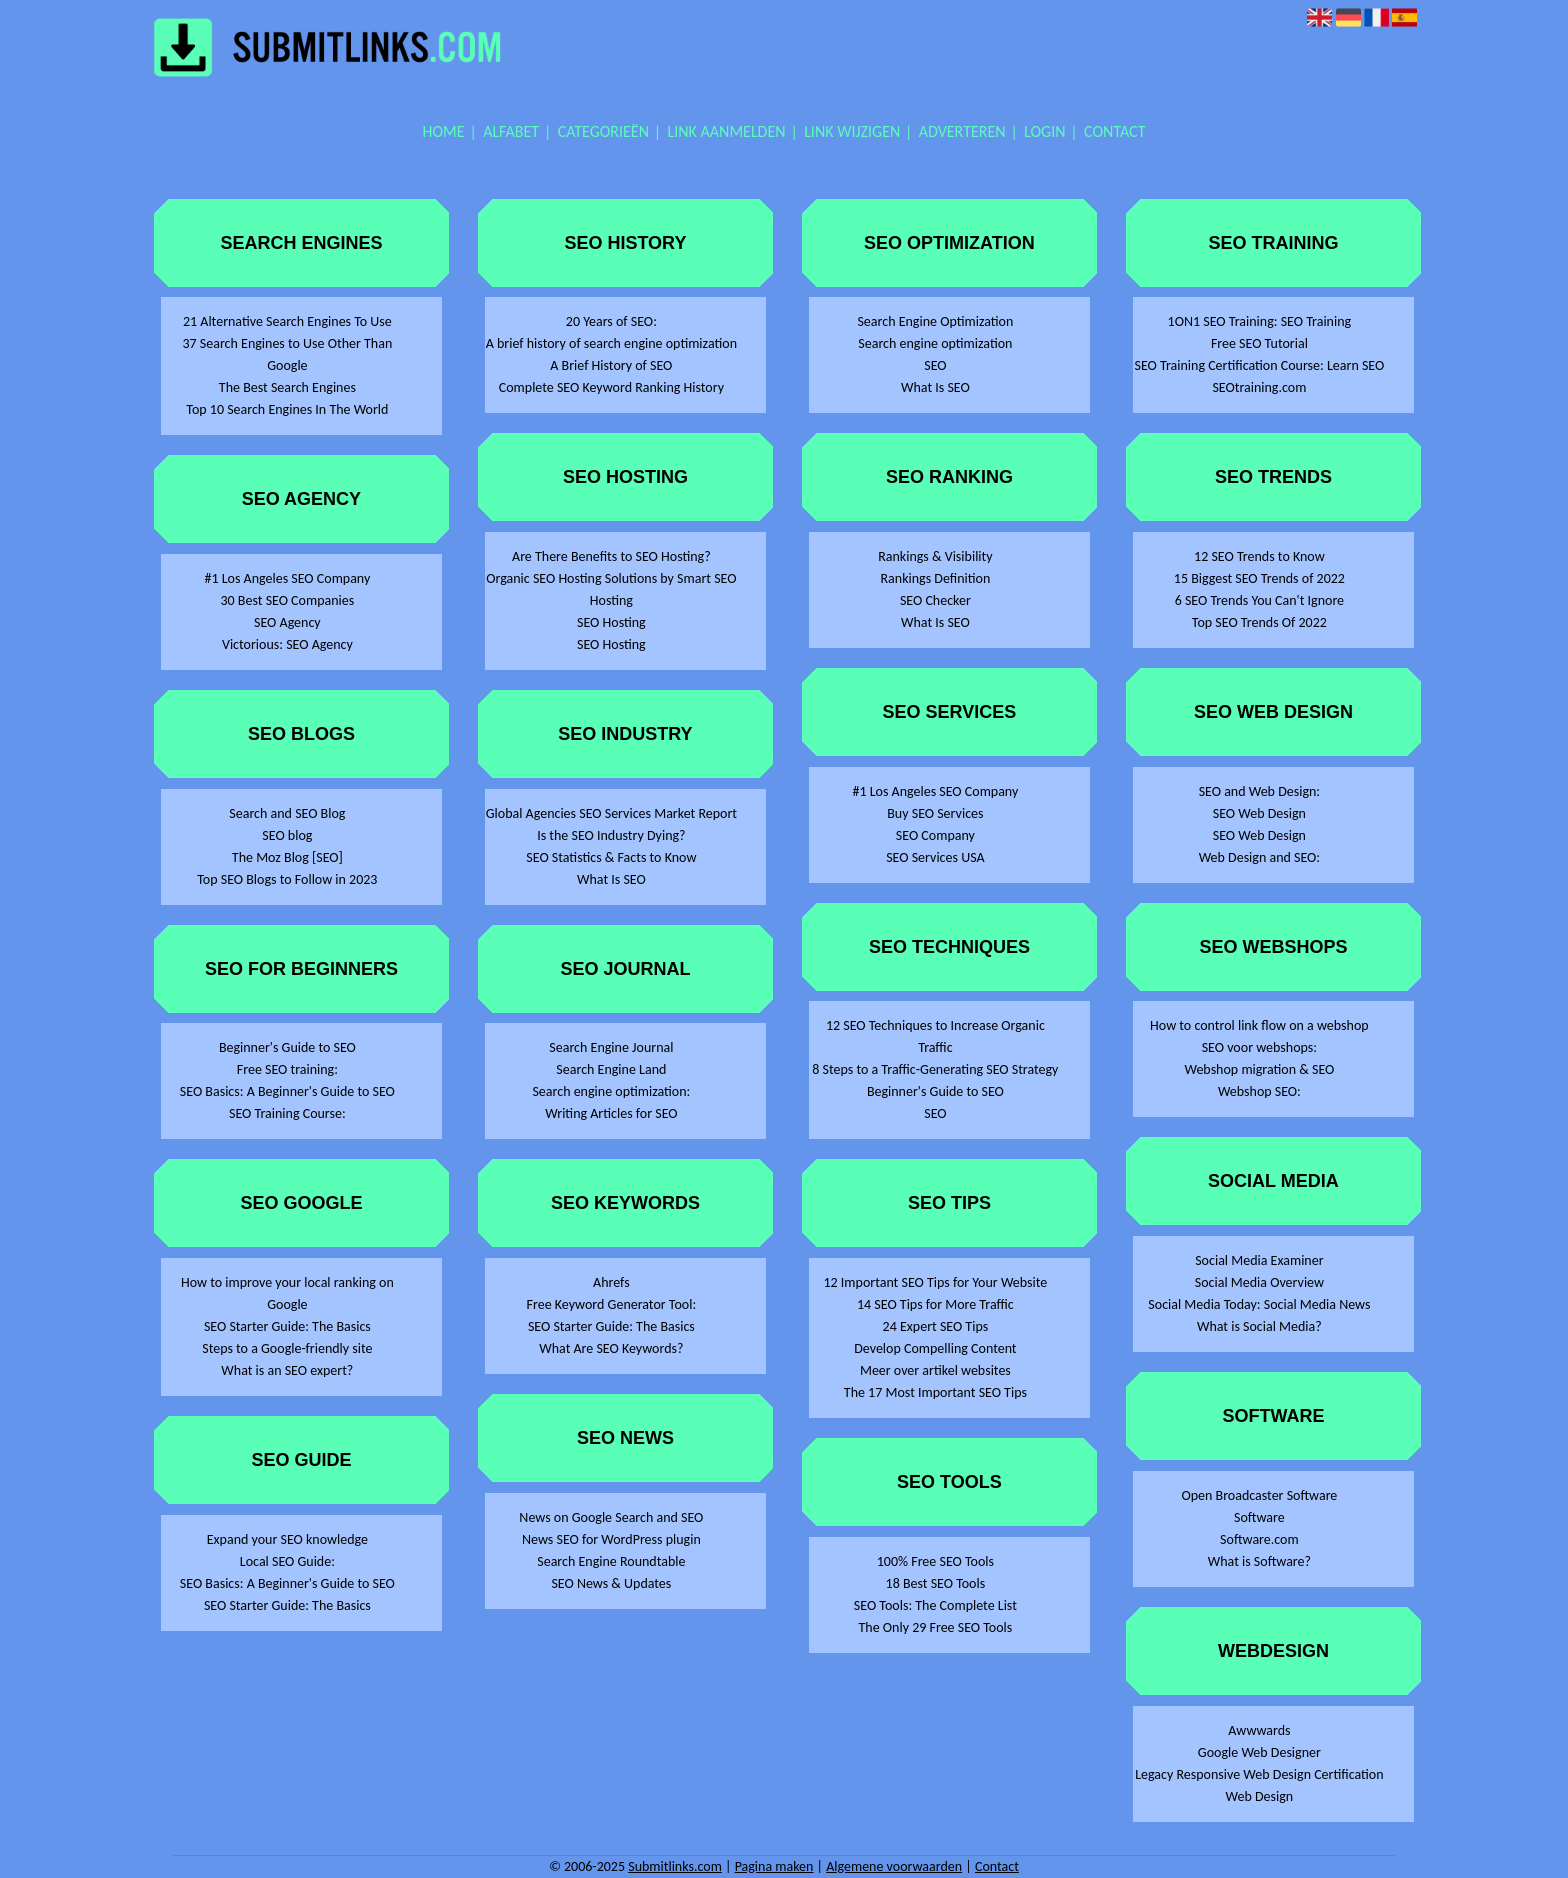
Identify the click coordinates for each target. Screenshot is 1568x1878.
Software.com (1259, 1539)
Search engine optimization (935, 343)
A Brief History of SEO (611, 365)
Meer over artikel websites (935, 1370)
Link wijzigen (852, 131)
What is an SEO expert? (287, 1370)
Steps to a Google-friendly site (287, 1348)
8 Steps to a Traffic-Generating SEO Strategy (935, 1069)
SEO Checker (935, 600)
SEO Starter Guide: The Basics (287, 1326)
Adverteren (962, 131)
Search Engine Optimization (935, 321)
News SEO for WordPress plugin (611, 1539)
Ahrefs (611, 1282)
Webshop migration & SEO (1259, 1069)
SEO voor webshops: (1259, 1047)
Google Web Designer (1259, 1752)
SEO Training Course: (287, 1113)
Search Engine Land (611, 1069)
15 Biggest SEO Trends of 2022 (1259, 578)
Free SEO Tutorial (1259, 343)
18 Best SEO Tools (936, 1583)
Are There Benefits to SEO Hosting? (611, 556)
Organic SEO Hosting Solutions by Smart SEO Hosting (611, 589)
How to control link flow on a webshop (1259, 1025)
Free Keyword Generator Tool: (612, 1304)
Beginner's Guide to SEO (287, 1047)
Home (444, 131)
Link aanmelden (727, 131)
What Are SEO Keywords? (611, 1348)
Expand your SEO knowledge (287, 1539)
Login (1044, 131)
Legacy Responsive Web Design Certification (1259, 1774)
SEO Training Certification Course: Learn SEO (1260, 365)
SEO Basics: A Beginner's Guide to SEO (287, 1091)
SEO (935, 365)
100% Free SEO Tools (935, 1561)
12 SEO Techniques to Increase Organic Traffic (935, 1036)
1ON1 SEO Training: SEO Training (1260, 321)
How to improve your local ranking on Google (287, 1293)
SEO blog (287, 835)
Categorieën (603, 131)
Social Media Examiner (1259, 1260)
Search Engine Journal (611, 1047)
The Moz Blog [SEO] (287, 857)
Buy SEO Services (935, 813)
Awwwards (1259, 1730)
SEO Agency (287, 622)
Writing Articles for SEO (611, 1113)
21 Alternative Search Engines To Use (287, 321)
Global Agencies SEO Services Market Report (611, 813)
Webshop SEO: (1259, 1091)
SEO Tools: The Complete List (935, 1605)
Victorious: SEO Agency (287, 644)
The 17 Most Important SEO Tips (935, 1392)
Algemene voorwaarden (894, 1866)
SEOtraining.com (1259, 387)
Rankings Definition (935, 578)
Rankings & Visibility (935, 556)
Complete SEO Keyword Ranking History (611, 387)
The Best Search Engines (287, 387)
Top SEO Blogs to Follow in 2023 (287, 879)
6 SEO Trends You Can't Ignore (1259, 600)
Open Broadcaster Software (1259, 1495)
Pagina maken (774, 1866)
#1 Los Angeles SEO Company (287, 578)
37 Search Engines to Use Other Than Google (287, 354)
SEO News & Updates (611, 1583)
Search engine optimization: (611, 1091)
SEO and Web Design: (1259, 791)
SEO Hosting (611, 622)
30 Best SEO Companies (288, 600)
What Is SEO (611, 879)
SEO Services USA (935, 857)
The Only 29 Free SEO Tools (936, 1627)
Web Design (1260, 1796)
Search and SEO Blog (287, 813)
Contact (1114, 131)
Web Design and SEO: (1259, 857)
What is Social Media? (1259, 1326)
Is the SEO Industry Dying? (611, 835)
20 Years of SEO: (611, 321)
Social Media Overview (1259, 1282)
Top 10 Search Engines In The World (287, 409)
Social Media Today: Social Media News (1259, 1304)
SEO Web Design (1259, 813)
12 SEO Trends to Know (1259, 556)
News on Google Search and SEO (611, 1517)
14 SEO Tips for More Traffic (935, 1304)
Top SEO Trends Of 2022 (1259, 622)
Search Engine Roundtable (611, 1561)
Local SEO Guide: (287, 1561)
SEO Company (935, 835)
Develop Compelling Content (935, 1348)
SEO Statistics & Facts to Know (611, 857)
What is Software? (1259, 1561)
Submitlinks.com (675, 1866)
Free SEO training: (287, 1069)
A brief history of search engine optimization (611, 343)
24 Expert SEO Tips (936, 1326)
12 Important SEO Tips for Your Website (935, 1282)
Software (1259, 1517)
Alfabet (511, 131)
